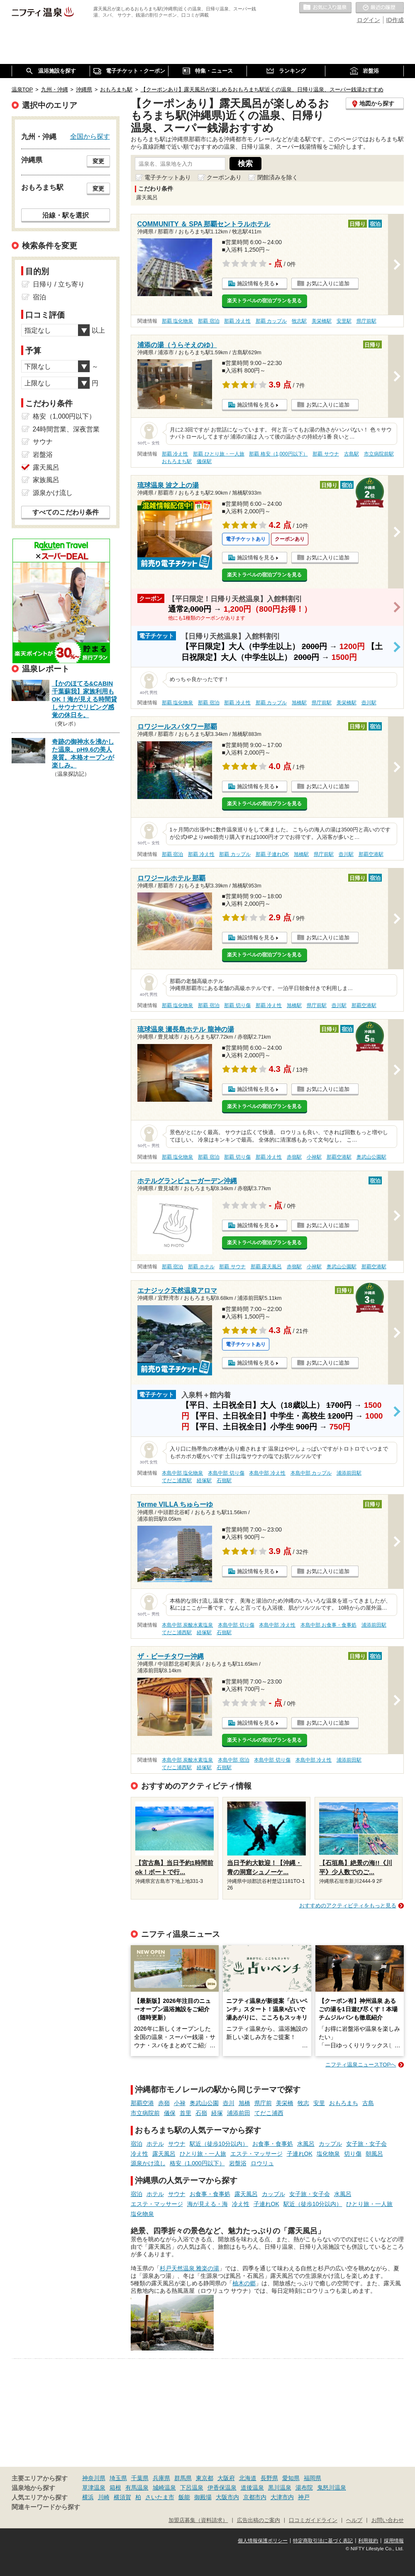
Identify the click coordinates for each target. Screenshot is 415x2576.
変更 (98, 161)
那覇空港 (142, 2103)
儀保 (170, 2113)
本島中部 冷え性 (267, 1473)
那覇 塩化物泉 (177, 321)
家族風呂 (46, 479)
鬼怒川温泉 (331, 2487)
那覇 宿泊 (208, 321)
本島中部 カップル (311, 1473)
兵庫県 (161, 2478)
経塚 (217, 2113)
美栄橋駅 (322, 321)
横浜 (88, 2497)
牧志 (303, 2103)
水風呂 (306, 2143)
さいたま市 (159, 2497)
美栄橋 (284, 2103)
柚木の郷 (244, 2283)
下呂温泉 (191, 2487)
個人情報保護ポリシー (263, 2541)
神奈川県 (93, 2478)
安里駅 (344, 321)
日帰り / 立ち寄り (59, 284)
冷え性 (139, 2153)
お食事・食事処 (272, 2143)
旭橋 (244, 2103)
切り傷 (352, 2153)
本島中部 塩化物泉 (182, 1473)
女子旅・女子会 (366, 2143)
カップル (330, 2143)
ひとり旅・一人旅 (203, 2153)
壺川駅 (368, 703)
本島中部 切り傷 (226, 1473)
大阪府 (226, 2478)
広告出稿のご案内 (258, 2520)
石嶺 (201, 2113)
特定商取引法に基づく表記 (323, 2541)
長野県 (269, 2478)
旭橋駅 (299, 703)
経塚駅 (204, 1480)
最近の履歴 (380, 8)
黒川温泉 (279, 2487)
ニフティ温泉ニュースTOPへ (360, 2064)
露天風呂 (164, 2153)
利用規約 (368, 2541)
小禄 (180, 2103)
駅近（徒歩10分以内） (219, 2143)
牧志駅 (299, 321)
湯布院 (304, 2487)
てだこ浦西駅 (177, 1480)
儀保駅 (204, 461)
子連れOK (299, 2153)
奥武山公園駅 (371, 1157)
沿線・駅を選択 (65, 215)
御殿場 (203, 2497)
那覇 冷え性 (237, 321)
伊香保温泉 (222, 2487)
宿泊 (136, 2143)
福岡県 (312, 2478)
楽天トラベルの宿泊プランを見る (264, 301)
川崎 (104, 2497)
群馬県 (183, 2478)
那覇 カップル (271, 321)
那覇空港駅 (371, 854)
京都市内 (254, 2497)
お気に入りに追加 (327, 283)
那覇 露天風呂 (266, 1267)
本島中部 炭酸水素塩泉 (187, 1625)
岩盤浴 (238, 2163)
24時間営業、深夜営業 (66, 429)
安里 (319, 2103)
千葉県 (140, 2478)
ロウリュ (262, 2163)
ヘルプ (354, 2520)
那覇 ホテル (201, 1267)
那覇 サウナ (325, 454)
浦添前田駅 (349, 1473)
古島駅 (351, 454)
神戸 (304, 2497)
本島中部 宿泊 (233, 1760)
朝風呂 (374, 2153)
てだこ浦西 (268, 2113)
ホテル (155, 2143)
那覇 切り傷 (237, 1005)
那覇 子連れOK (272, 854)
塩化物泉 (328, 2153)
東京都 (204, 2478)
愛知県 (291, 2478)
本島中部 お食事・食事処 (328, 1625)
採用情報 (394, 2541)
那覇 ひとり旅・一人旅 (218, 454)
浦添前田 (238, 2113)
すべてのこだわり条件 (65, 512)
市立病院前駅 (379, 454)
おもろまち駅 (177, 461)
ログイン (368, 20)
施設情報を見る (256, 283)
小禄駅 (314, 1157)
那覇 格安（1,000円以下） (278, 454)
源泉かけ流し (148, 2163)
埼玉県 (118, 2478)
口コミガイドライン (313, 2520)
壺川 (228, 2103)
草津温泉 (93, 2487)
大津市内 (282, 2497)
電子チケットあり (167, 177)
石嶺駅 (224, 1480)
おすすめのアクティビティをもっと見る (347, 1905)
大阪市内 (227, 2497)
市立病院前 (145, 2113)
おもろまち (343, 2103)
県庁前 (263, 2103)
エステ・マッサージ (256, 2153)
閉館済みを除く (277, 177)
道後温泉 (252, 2487)
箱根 (115, 2487)
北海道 (247, 2478)
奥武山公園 (204, 2103)
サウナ (177, 2143)
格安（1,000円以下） (197, 2163)
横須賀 (122, 2497)
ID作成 (395, 20)
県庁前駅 (366, 321)
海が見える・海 (207, 2204)
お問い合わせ (387, 2520)
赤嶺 (164, 2103)
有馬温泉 (137, 2487)
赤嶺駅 (294, 1157)
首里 (185, 2113)
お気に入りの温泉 (325, 8)
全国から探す (90, 136)
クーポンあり (224, 177)
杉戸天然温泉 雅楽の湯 (190, 2268)
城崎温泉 (164, 2487)
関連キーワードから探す (46, 2507)
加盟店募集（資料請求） (198, 2520)
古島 (368, 2103)
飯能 (184, 2497)
